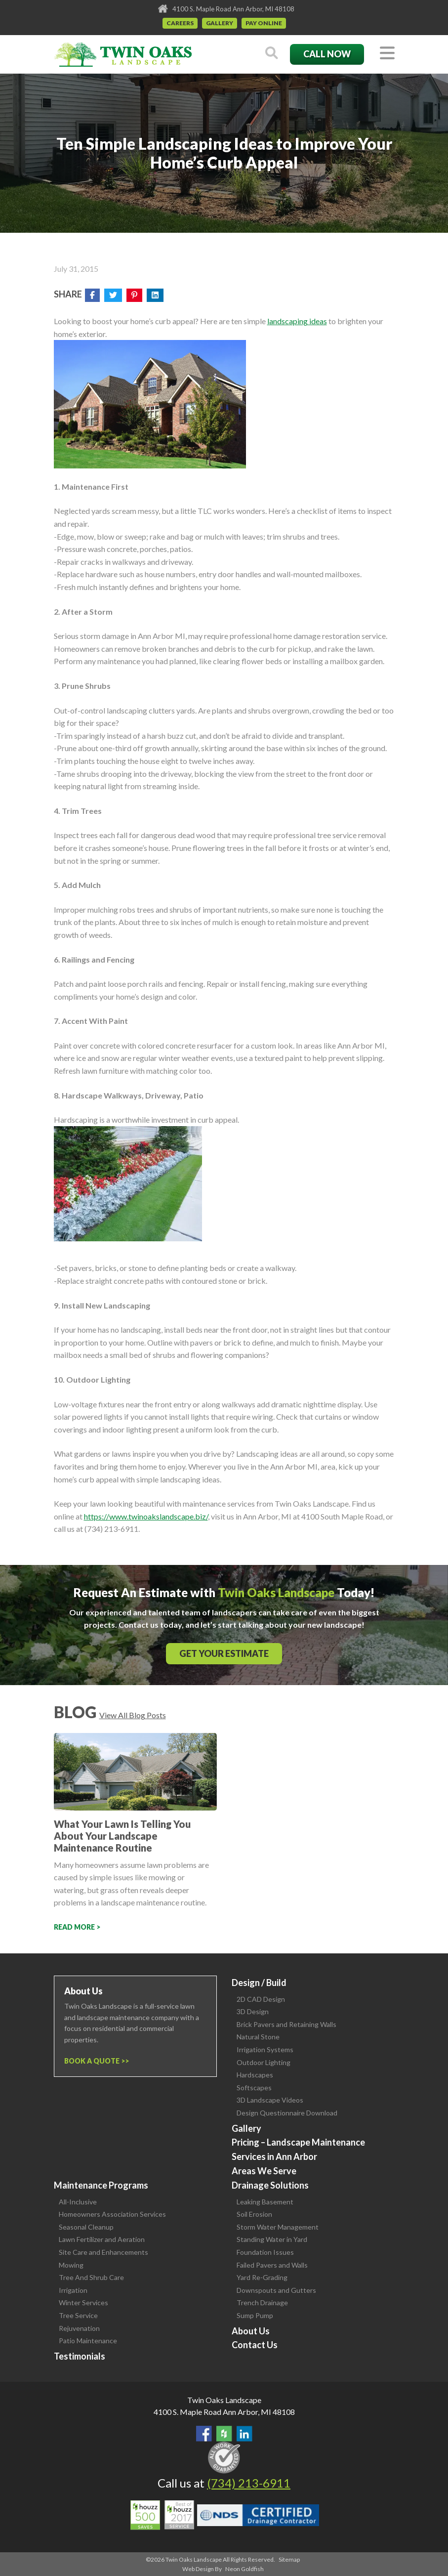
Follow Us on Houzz (224, 2434)
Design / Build (259, 1982)
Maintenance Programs (101, 2185)
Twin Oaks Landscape (224, 2400)
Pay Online (263, 23)
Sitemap (289, 2559)
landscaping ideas (297, 321)
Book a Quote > (94, 2061)
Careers (180, 23)
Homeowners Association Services (112, 2214)
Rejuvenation (79, 2328)
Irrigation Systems (265, 2049)
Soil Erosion (254, 2214)
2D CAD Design (261, 1999)
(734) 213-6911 (248, 2483)
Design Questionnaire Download (287, 2113)
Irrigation (73, 2290)
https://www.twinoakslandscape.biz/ (146, 1516)
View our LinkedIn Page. (244, 2434)
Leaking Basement (265, 2201)
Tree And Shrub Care (91, 2277)
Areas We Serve (264, 2170)
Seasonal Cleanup (86, 2227)
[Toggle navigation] (387, 53)
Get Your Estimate (224, 1653)
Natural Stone (258, 2036)
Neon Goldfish (244, 2569)
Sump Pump (255, 2315)
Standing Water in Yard (272, 2239)
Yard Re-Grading (262, 2277)
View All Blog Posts (132, 1715)
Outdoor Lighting (263, 2062)
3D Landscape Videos (270, 2100)
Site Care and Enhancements (103, 2252)
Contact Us (255, 2344)
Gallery (219, 23)
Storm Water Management (278, 2227)
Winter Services (83, 2302)
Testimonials (79, 2356)
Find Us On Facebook (204, 2434)
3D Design (253, 2011)
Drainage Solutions (270, 2185)
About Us (251, 2330)
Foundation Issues (265, 2252)
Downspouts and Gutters (276, 2290)
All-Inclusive (78, 2201)
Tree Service (78, 2315)
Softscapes (254, 2087)
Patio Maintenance (88, 2340)
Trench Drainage (262, 2302)
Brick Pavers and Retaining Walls (286, 2024)
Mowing (71, 2265)
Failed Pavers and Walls (272, 2265)
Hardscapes (255, 2074)
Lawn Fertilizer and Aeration (102, 2239)
